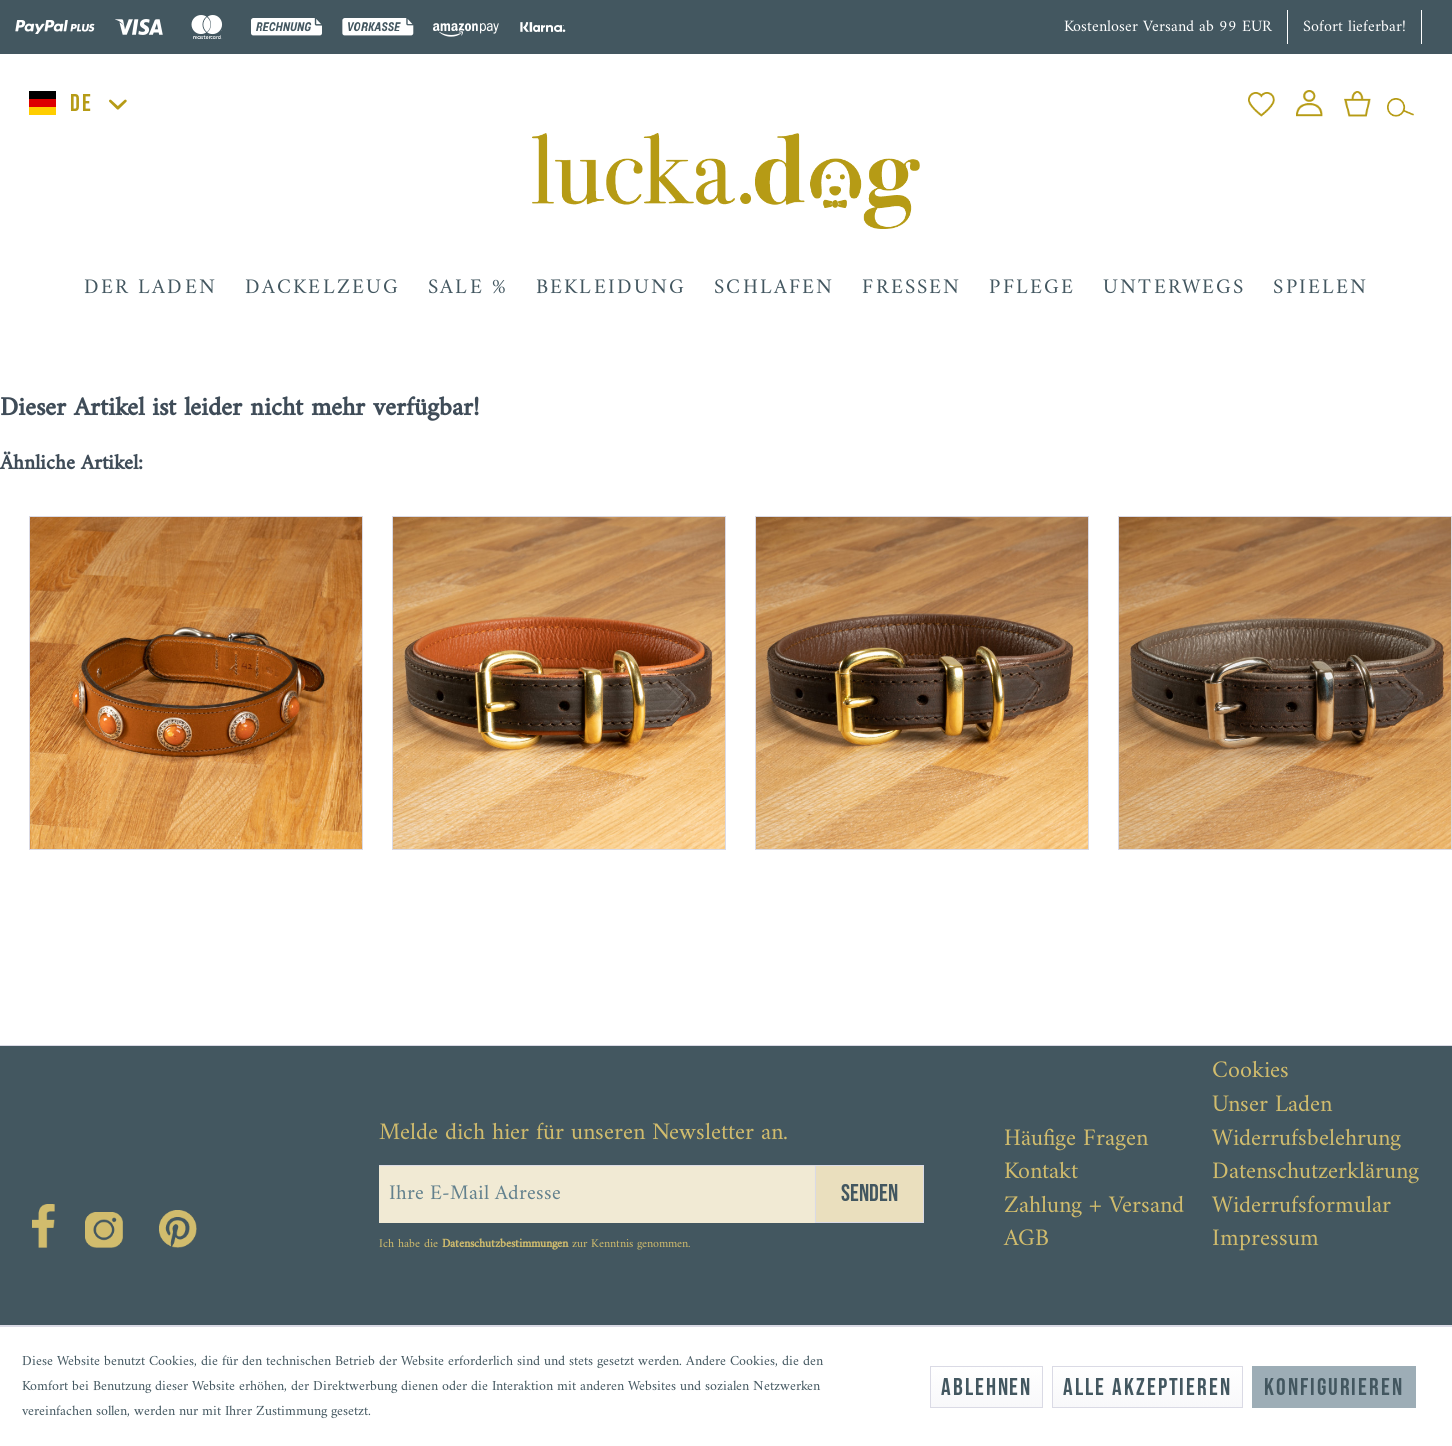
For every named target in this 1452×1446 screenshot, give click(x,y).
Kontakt (1041, 1173)
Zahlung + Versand (1094, 1207)
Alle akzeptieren (1147, 1387)
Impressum (1265, 1240)
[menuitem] (1261, 98)
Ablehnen (986, 1387)
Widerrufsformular (1301, 1207)
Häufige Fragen (1076, 1140)
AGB (1026, 1240)
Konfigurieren (1334, 1387)
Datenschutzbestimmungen (505, 1244)
